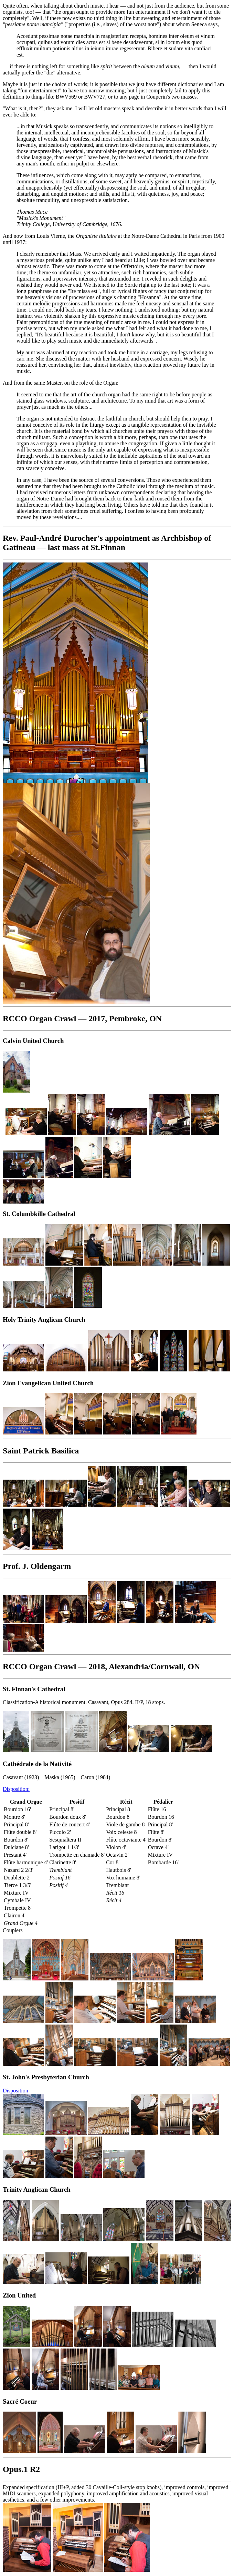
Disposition (15, 2090)
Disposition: (16, 1789)
